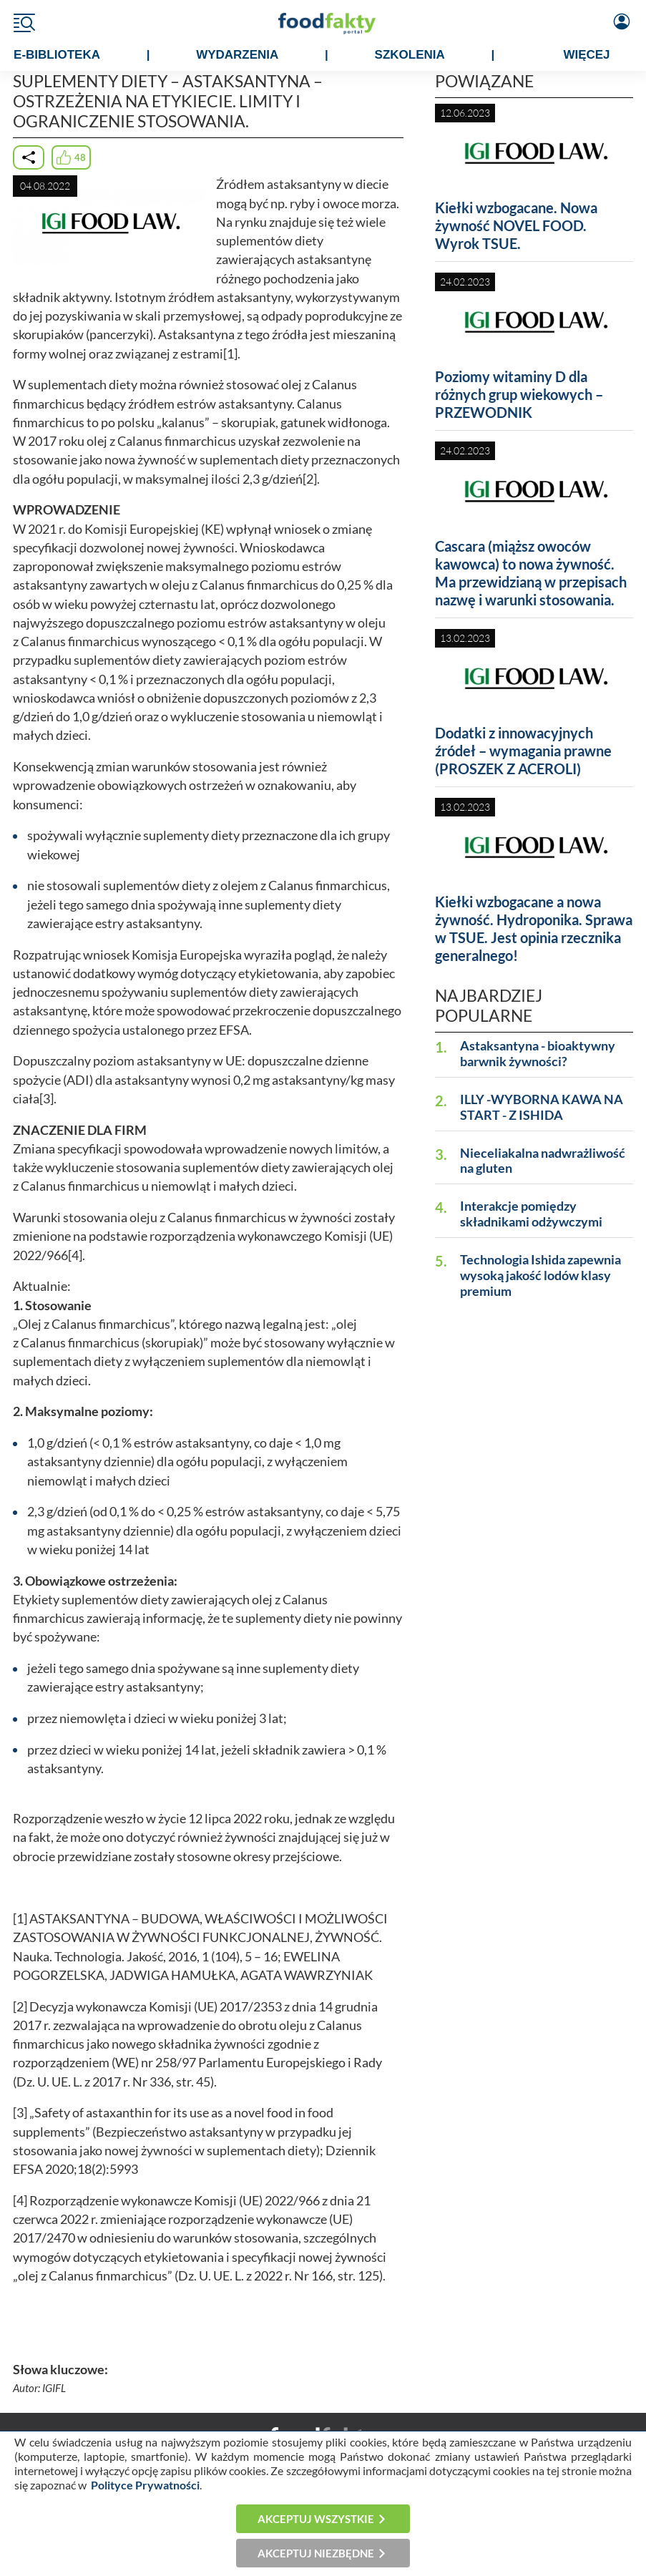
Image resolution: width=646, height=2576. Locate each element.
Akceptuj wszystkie (316, 2518)
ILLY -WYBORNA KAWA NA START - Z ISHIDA (541, 1107)
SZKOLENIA (410, 55)
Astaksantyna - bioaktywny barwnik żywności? (537, 1053)
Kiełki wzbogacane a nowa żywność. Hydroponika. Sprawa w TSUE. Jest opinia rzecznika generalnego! (533, 928)
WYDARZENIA (237, 55)
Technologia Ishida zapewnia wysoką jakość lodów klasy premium (540, 1275)
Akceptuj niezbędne (316, 2553)
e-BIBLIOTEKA (57, 55)
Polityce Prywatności (145, 2485)
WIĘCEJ (586, 55)
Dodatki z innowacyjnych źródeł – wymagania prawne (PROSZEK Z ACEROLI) (523, 750)
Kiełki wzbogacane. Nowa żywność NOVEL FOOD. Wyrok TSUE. (516, 225)
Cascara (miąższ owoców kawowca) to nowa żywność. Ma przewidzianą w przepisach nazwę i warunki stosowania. (531, 572)
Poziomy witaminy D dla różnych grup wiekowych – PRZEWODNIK (519, 394)
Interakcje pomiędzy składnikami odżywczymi (531, 1214)
